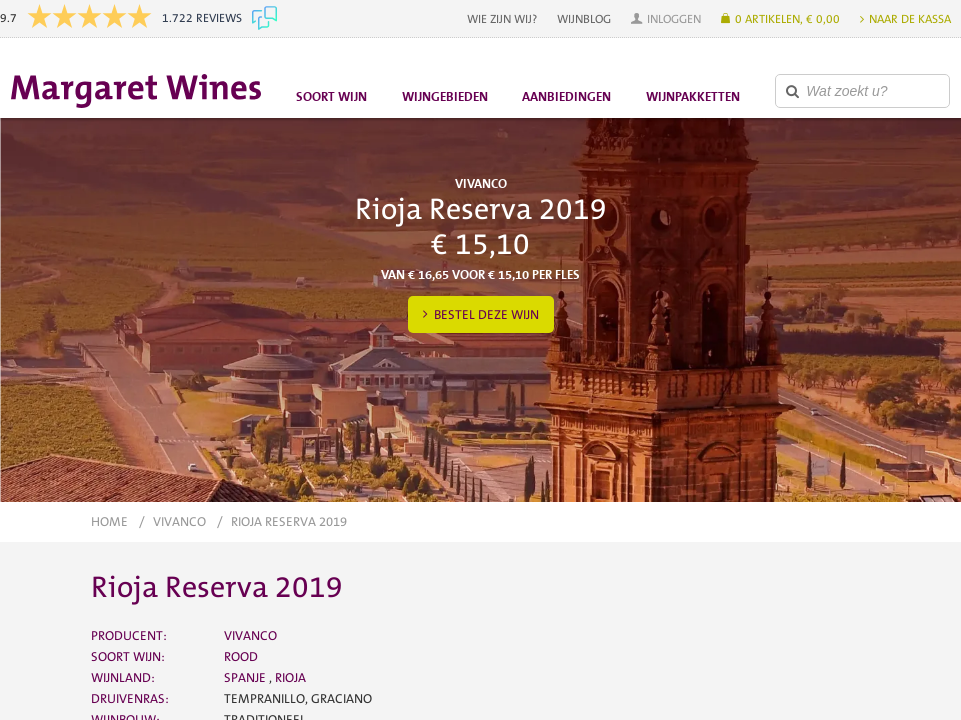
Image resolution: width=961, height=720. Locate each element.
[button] (666, 19)
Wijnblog (584, 19)
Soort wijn (331, 96)
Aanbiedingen (566, 96)
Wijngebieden (445, 96)
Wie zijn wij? (502, 19)
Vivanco (179, 521)
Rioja (290, 677)
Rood (241, 656)
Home (109, 521)
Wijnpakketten (693, 96)
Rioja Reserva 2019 (289, 521)
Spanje (246, 677)
